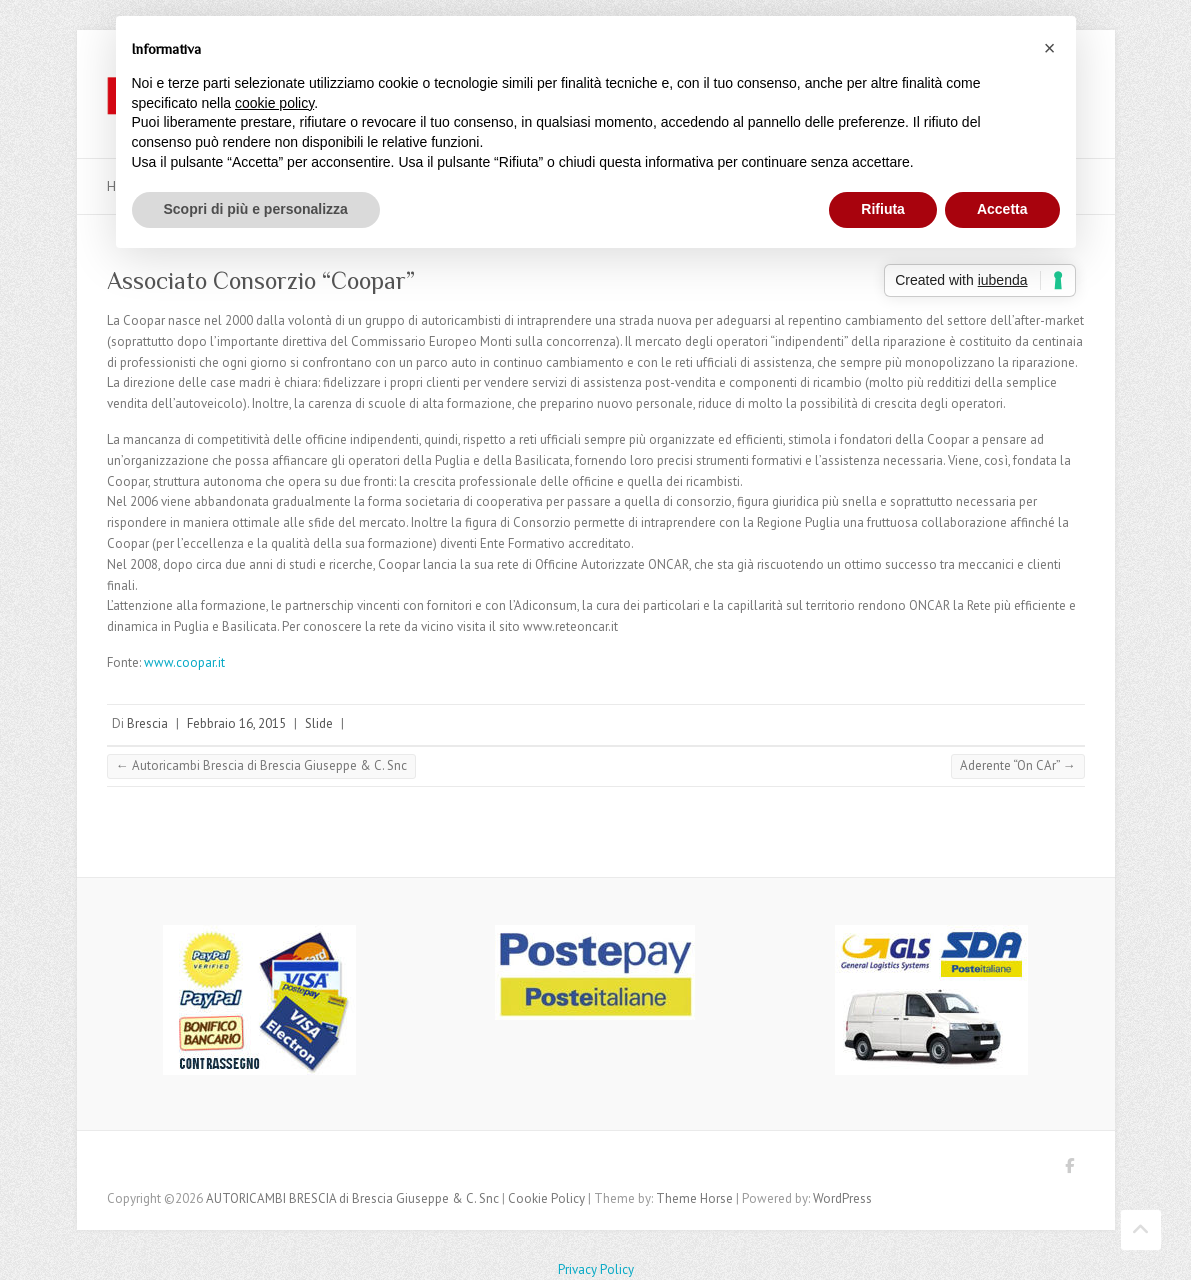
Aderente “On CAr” (1018, 765)
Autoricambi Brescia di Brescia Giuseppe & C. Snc (261, 765)
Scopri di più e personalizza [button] (256, 209)
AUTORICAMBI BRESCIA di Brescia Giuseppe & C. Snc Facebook (1070, 1169)
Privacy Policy (596, 1269)
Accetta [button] (1002, 209)
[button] (1050, 48)
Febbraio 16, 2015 (236, 723)
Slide (319, 723)
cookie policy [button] (274, 103)
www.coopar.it (184, 662)
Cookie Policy (546, 1198)
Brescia (147, 723)
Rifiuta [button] (883, 209)
